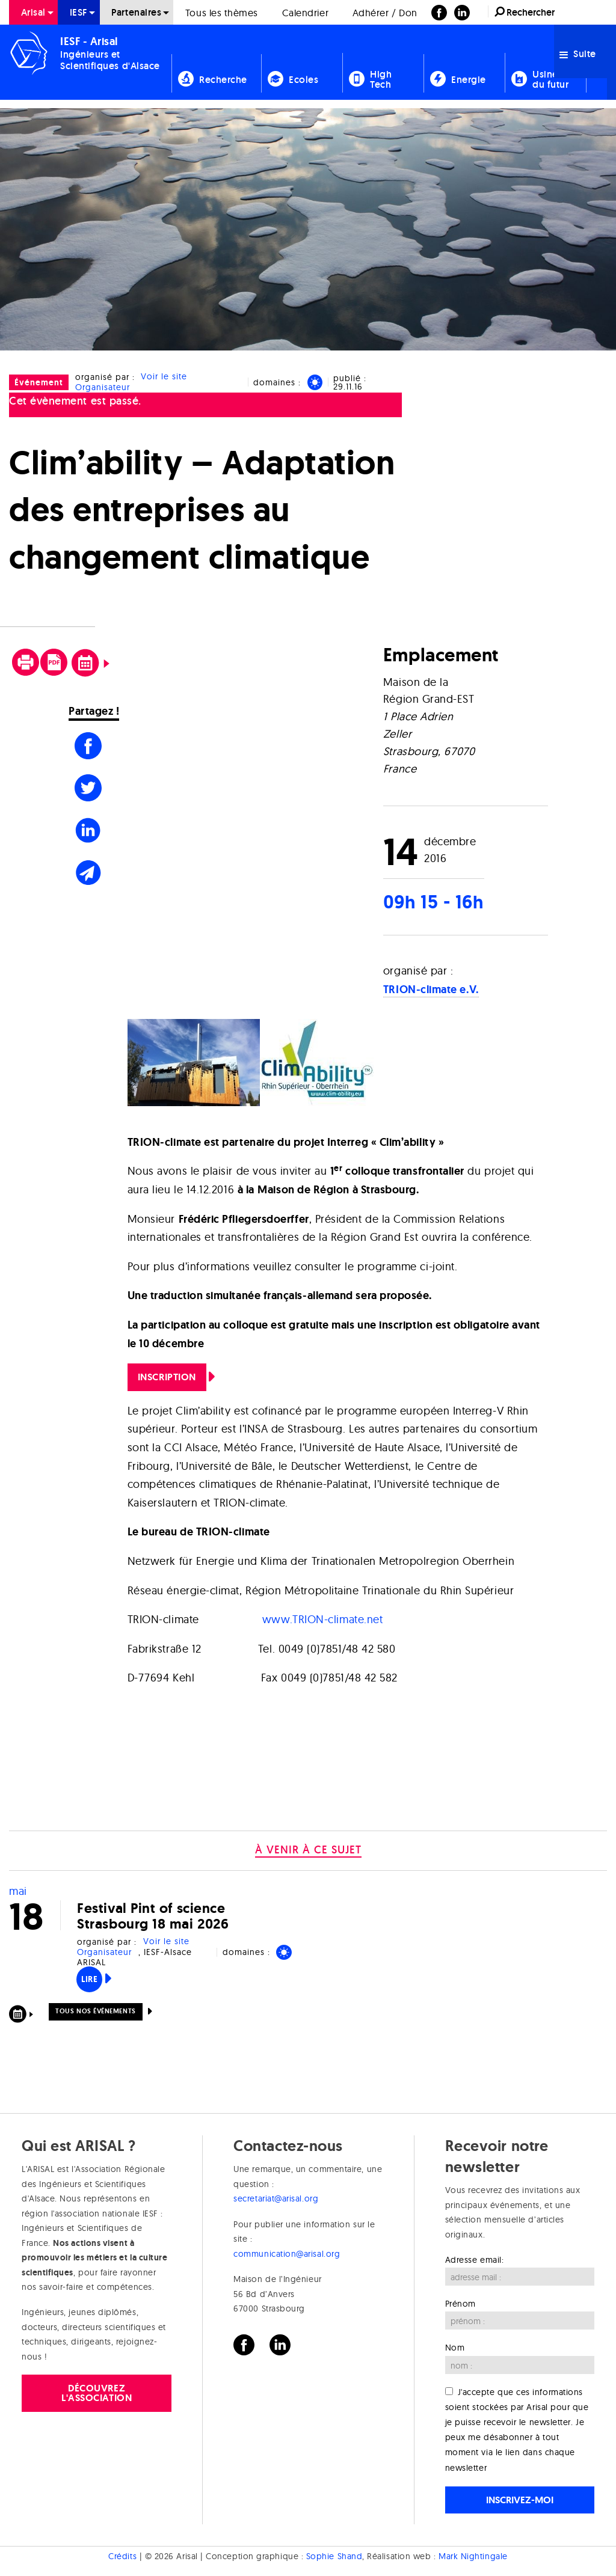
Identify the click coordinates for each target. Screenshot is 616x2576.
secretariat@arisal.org (275, 2198)
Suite (577, 53)
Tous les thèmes (221, 13)
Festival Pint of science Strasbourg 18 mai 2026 (153, 1915)
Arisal (33, 12)
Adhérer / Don (385, 13)
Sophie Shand (334, 2556)
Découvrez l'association (96, 2393)
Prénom (460, 2303)
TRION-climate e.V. (431, 989)
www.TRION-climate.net (322, 1619)
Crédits (122, 2556)
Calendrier (305, 13)
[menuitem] (33, 12)
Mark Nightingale (473, 2556)
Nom (455, 2347)
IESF (79, 12)
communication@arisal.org (286, 2253)
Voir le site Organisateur (131, 382)
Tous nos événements (95, 2011)
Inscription (167, 1377)
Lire (89, 1979)
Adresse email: (474, 2259)
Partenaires (136, 12)
